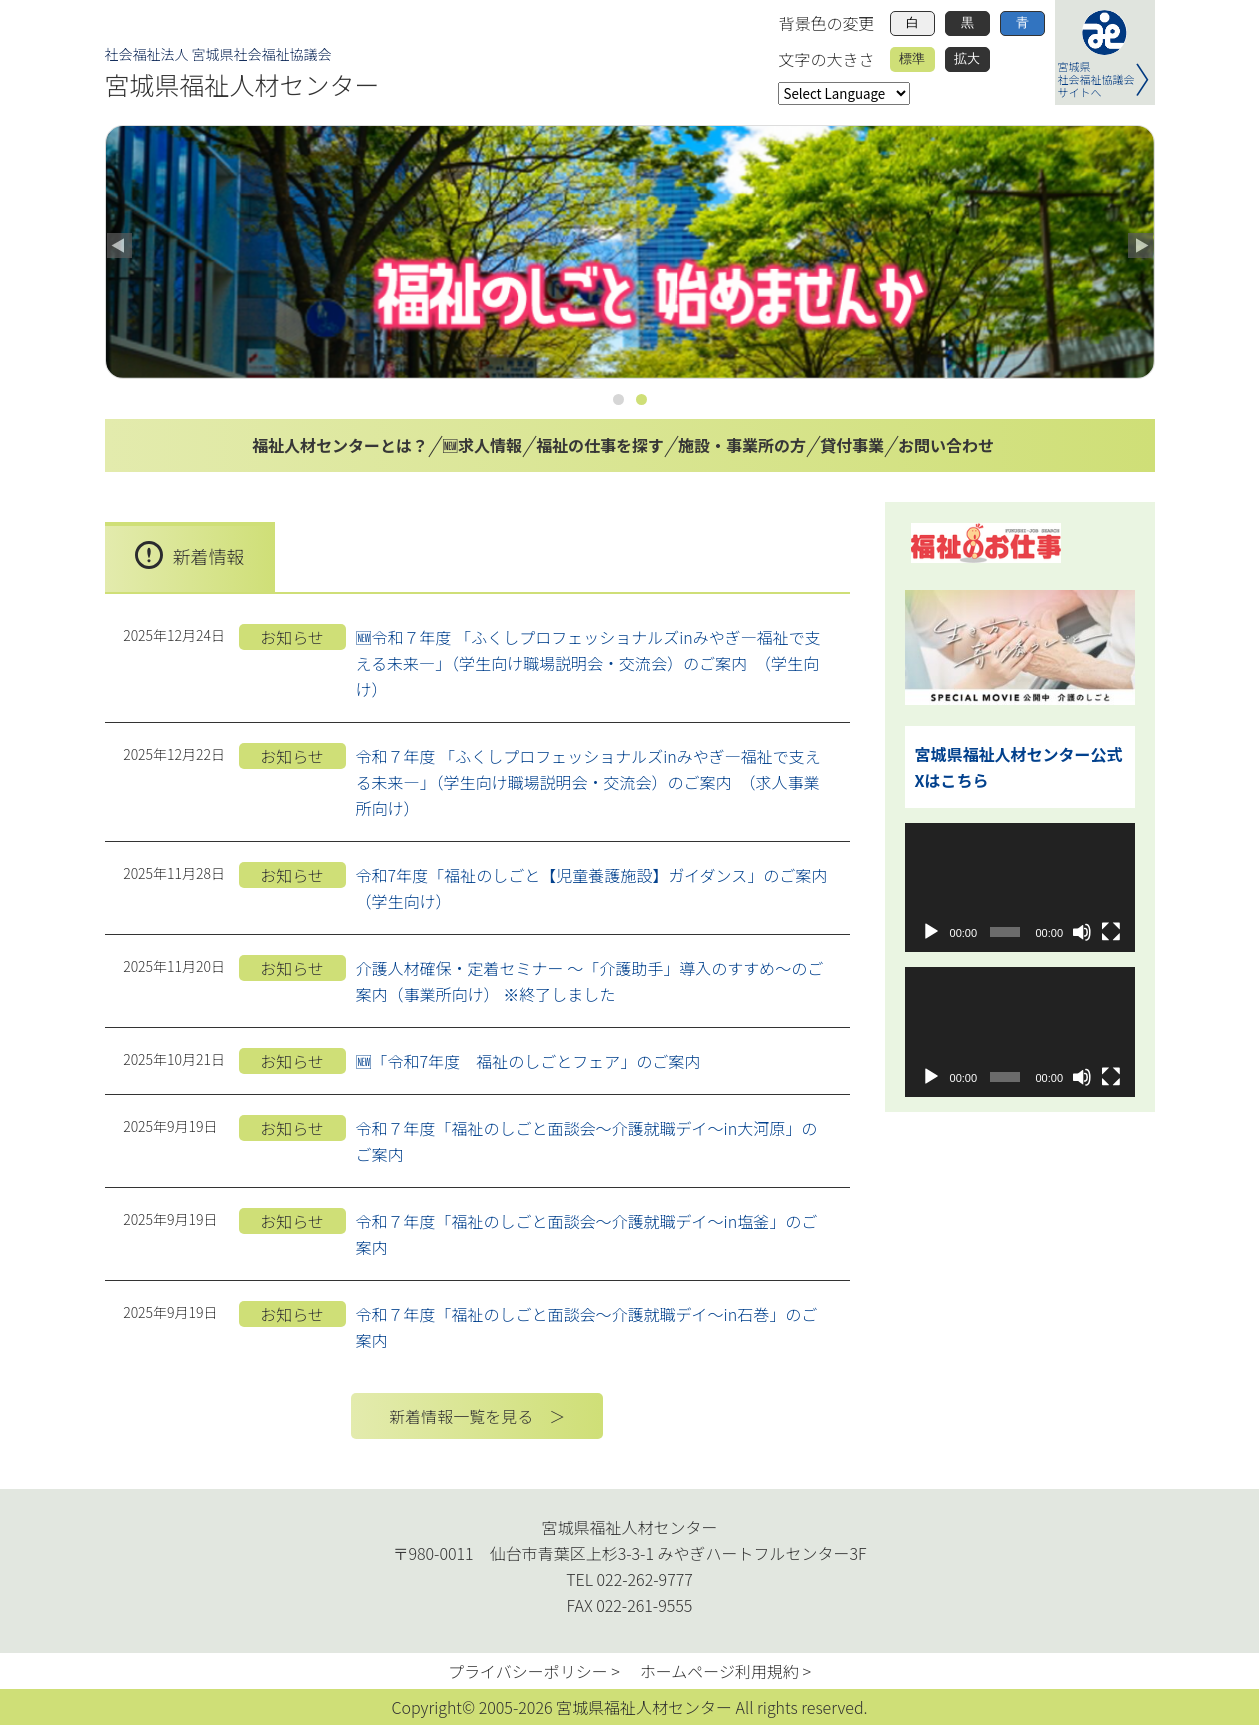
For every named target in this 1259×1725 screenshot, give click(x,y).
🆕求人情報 (482, 445)
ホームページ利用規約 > (725, 1671)
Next (1139, 247)
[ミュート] (1082, 932)
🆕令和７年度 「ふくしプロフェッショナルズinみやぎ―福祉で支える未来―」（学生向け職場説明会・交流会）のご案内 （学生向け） (588, 663)
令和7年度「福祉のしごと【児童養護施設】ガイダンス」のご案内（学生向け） (592, 888)
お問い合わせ (946, 445)
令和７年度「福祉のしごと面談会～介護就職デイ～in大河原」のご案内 (587, 1141)
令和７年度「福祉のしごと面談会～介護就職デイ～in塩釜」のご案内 (587, 1234)
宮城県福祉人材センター (242, 84)
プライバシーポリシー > (534, 1671)
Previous (121, 247)
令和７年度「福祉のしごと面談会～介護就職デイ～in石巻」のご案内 (587, 1327)
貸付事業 (852, 445)
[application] (1020, 887)
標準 (912, 58)
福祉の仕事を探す (600, 445)
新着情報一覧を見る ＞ (477, 1416)
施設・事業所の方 (742, 445)
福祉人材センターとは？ (340, 445)
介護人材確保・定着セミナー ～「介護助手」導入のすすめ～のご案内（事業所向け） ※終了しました (590, 981)
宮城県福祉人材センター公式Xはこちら (1019, 767)
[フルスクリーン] (1111, 932)
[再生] (931, 932)
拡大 (967, 58)
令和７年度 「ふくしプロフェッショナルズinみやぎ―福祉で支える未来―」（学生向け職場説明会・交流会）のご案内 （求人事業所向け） (588, 782)
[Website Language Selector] (844, 93)
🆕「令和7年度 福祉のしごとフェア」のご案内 (528, 1061)
